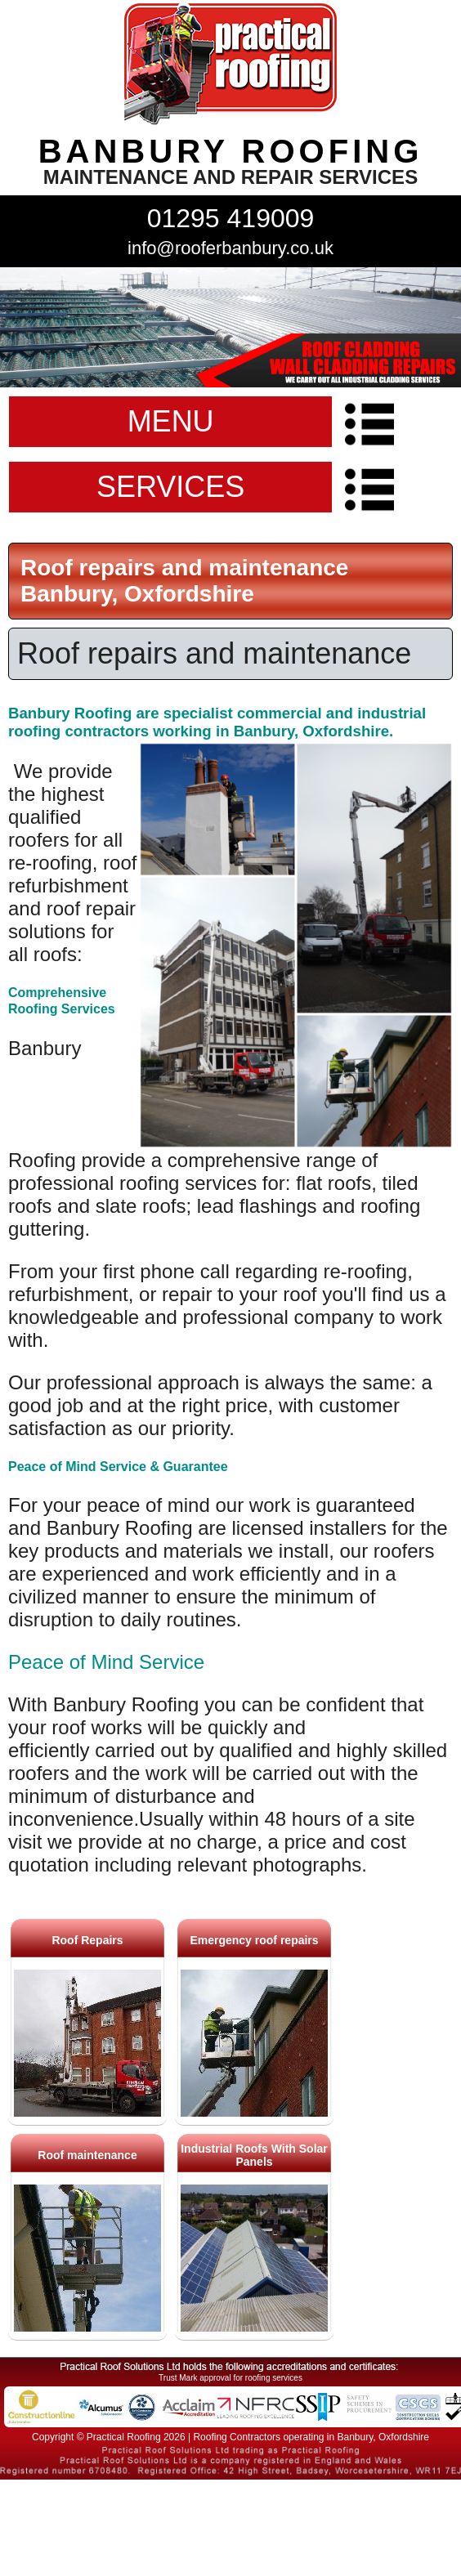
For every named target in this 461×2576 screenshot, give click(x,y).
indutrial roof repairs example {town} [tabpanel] (230, 327)
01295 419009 (231, 218)
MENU (171, 421)
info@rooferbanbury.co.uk (230, 248)
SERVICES (170, 486)
